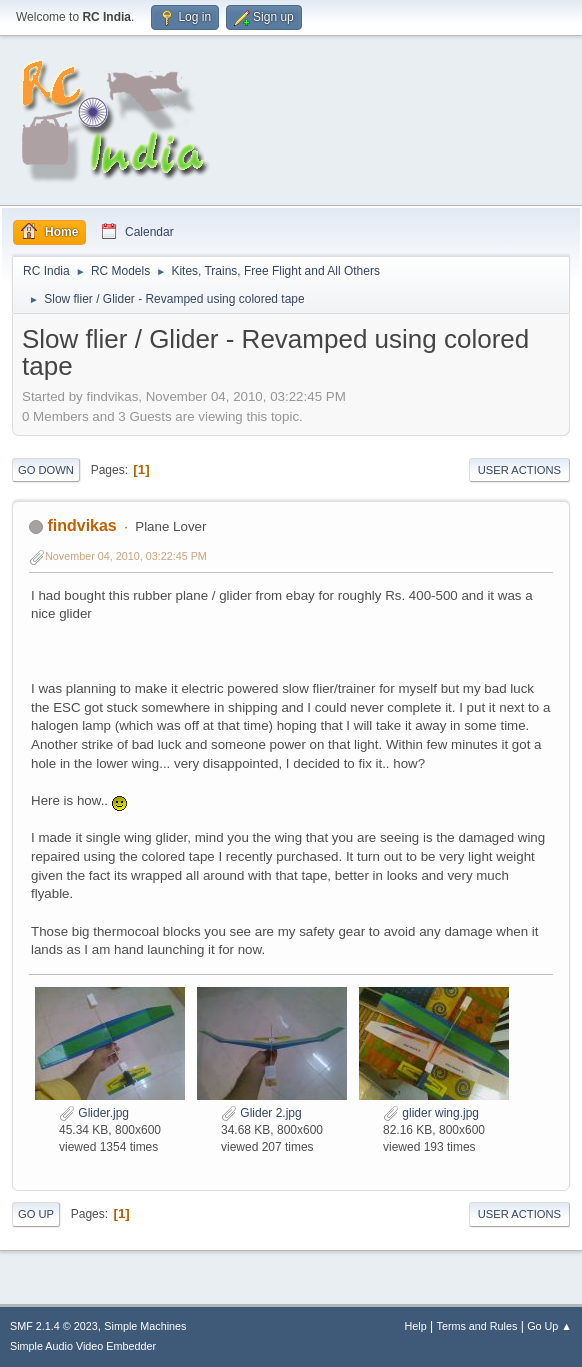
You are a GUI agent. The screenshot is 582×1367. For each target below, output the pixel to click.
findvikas (81, 525)
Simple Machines (145, 1326)
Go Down (46, 470)
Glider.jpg (94, 1113)
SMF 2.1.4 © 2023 (54, 1326)
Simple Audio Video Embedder (83, 1346)
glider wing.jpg (431, 1113)
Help (416, 1326)
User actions (519, 470)
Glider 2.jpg (261, 1113)
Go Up (36, 1214)
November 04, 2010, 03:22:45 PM (126, 556)
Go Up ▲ (549, 1326)
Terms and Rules (477, 1326)
